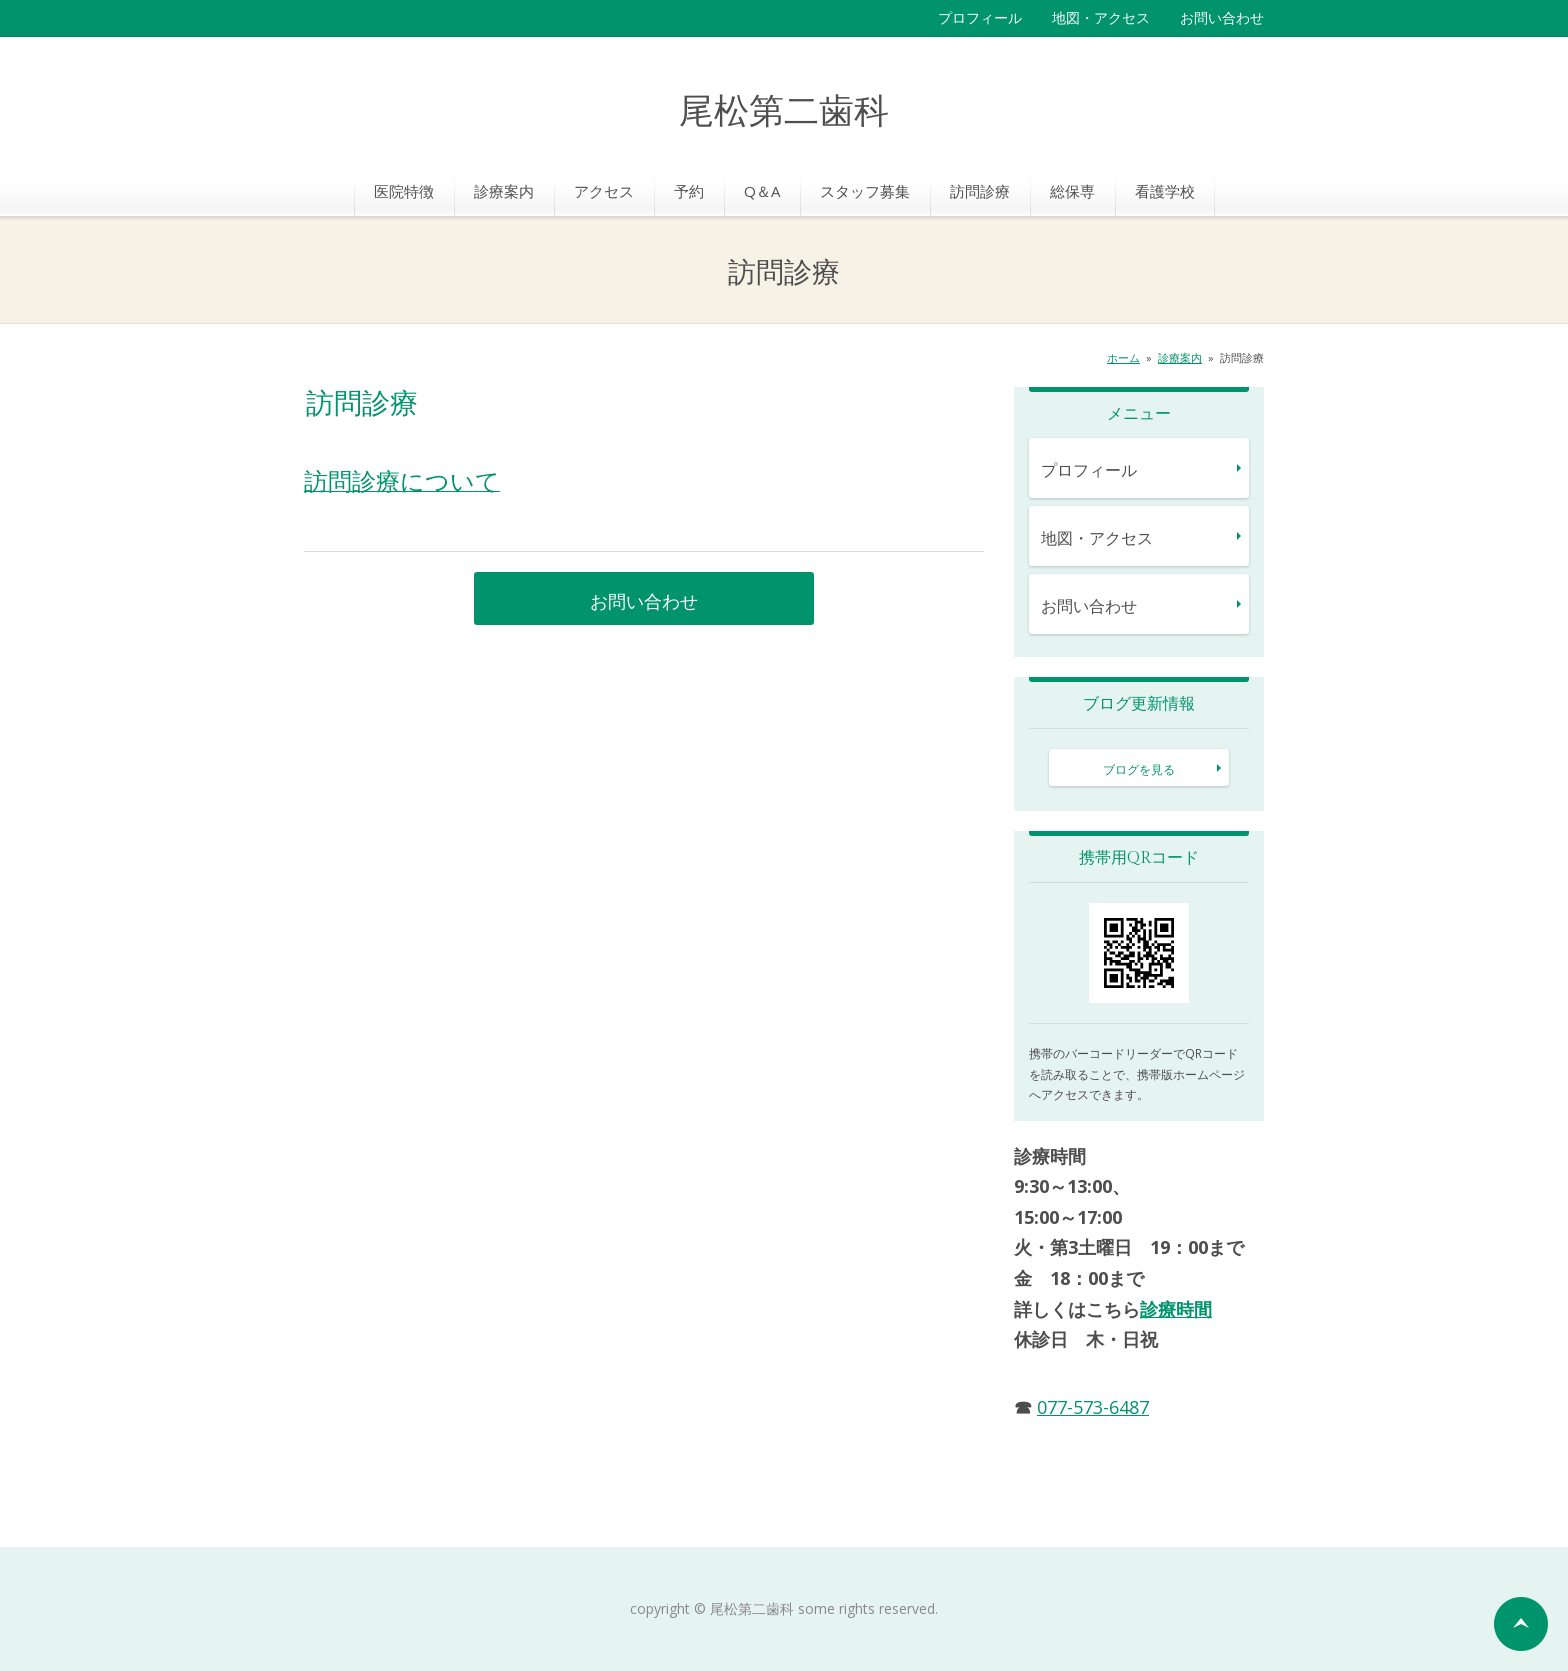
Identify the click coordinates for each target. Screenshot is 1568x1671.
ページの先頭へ (1521, 1624)
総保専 (1072, 191)
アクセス (604, 191)
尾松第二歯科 (784, 112)
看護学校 (1165, 191)
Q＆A (762, 191)
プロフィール (980, 17)
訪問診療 (980, 191)
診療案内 (504, 191)
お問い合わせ (1222, 17)
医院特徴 (404, 191)
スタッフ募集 (865, 191)
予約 (689, 191)
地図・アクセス (1101, 17)
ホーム (1123, 357)
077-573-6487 (1093, 1407)
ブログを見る (1139, 769)
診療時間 (1176, 1309)
